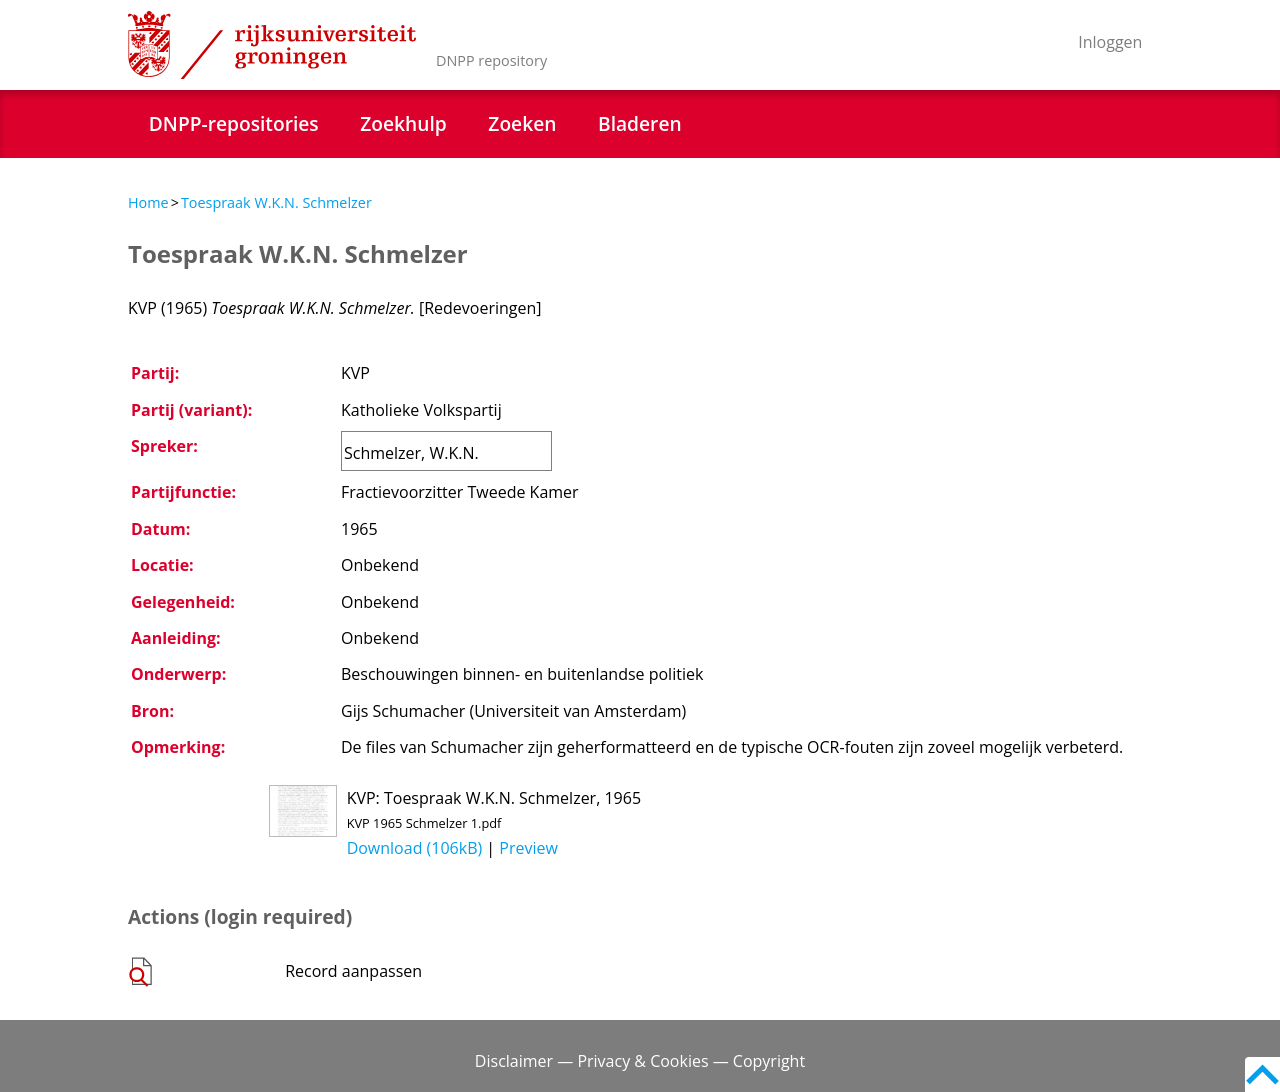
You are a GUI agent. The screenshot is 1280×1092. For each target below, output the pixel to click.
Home (148, 202)
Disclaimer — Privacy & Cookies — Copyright (640, 1061)
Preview (528, 848)
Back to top (1262, 1074)
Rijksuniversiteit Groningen (272, 45)
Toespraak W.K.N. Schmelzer (276, 202)
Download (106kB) (415, 848)
